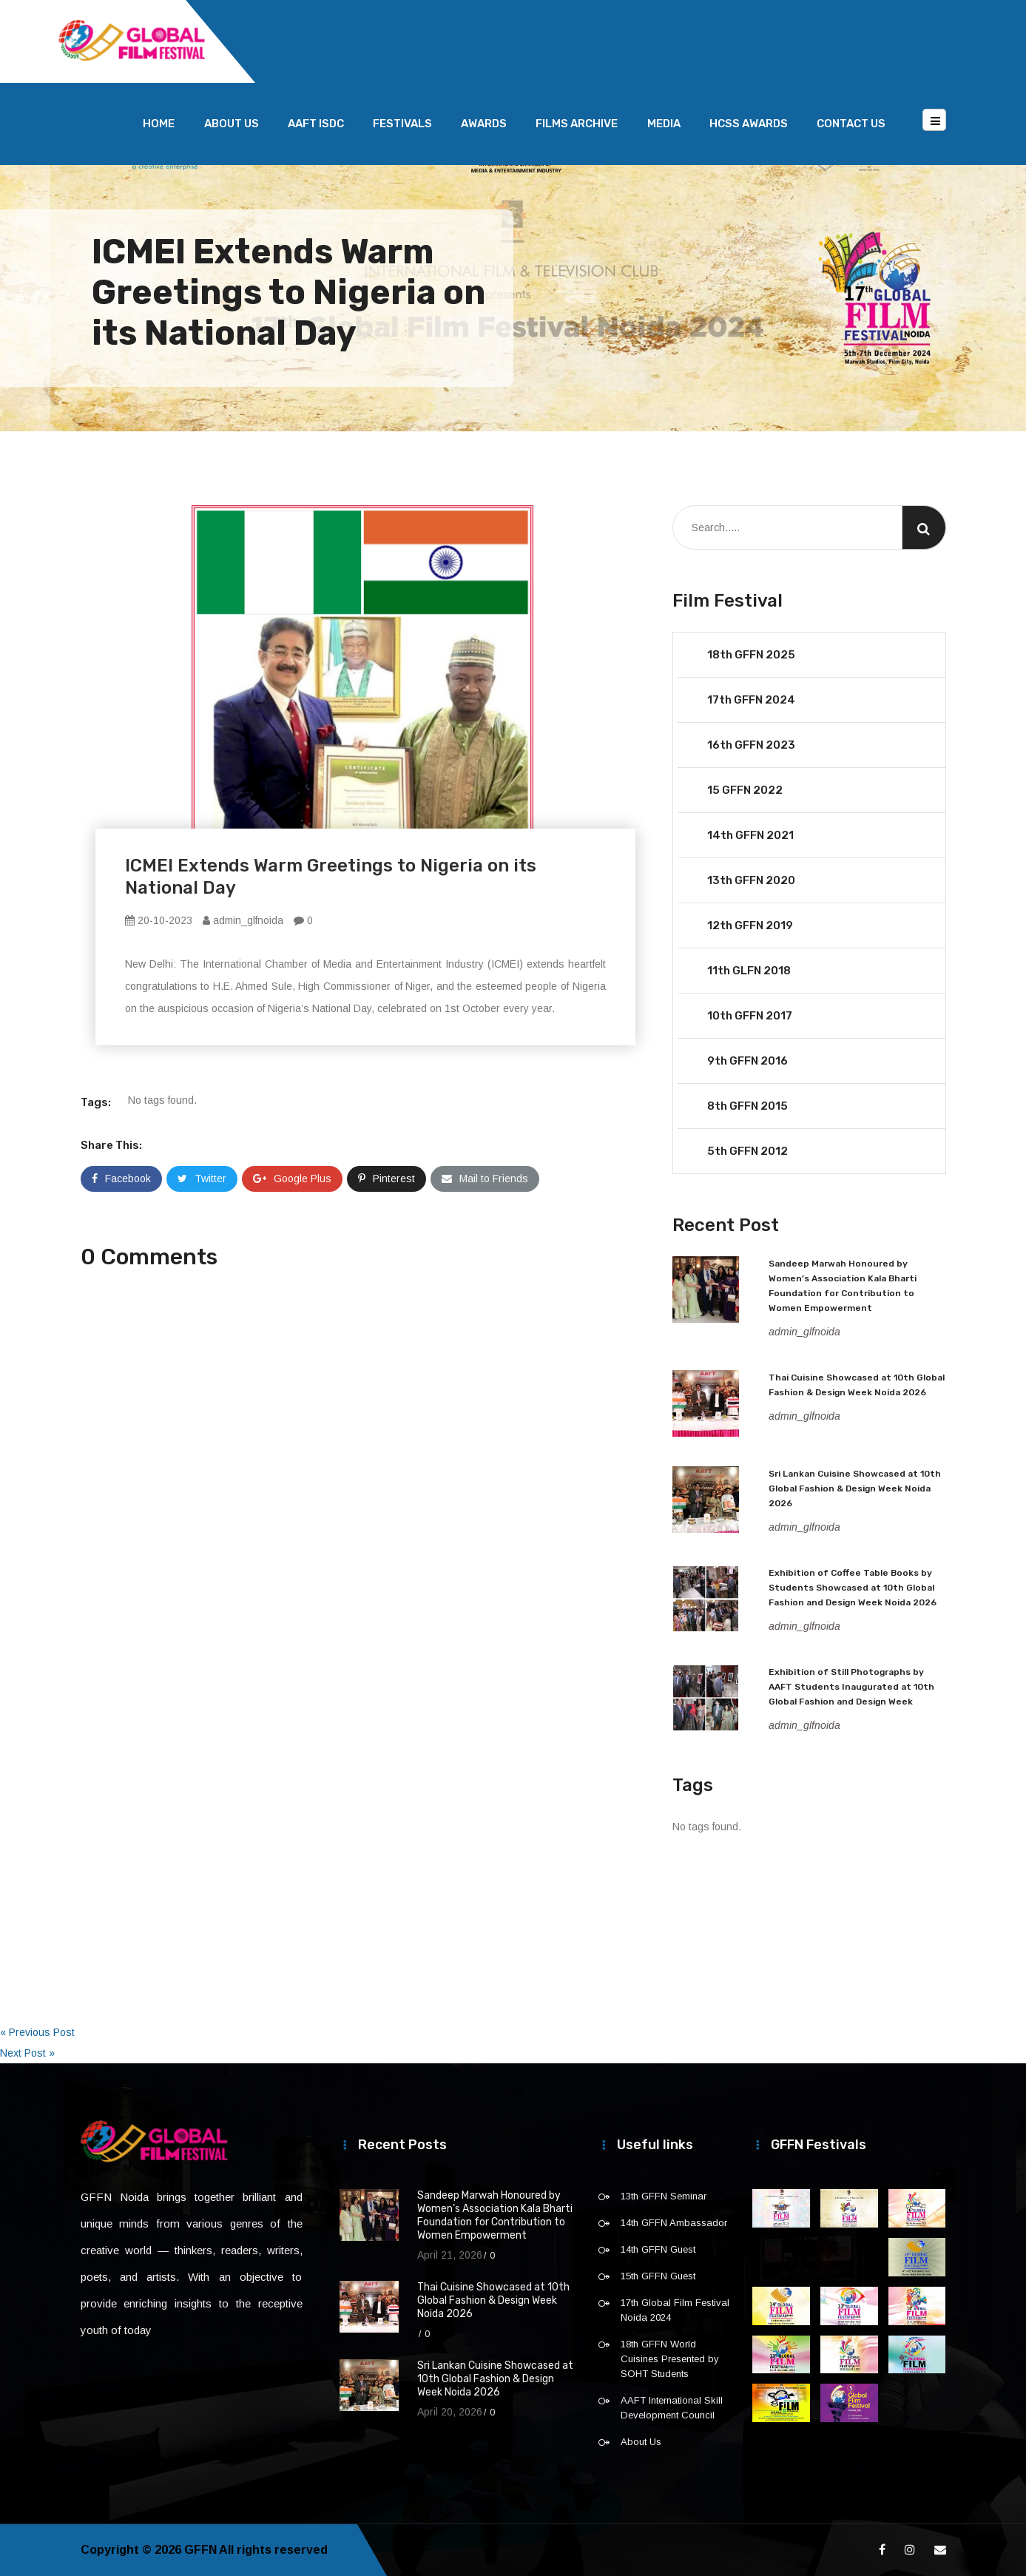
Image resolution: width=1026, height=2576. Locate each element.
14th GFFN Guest (658, 2249)
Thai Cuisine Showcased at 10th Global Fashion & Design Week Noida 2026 (493, 2300)
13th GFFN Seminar (663, 2196)
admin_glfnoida (243, 920)
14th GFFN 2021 (750, 835)
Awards (484, 123)
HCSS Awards (748, 123)
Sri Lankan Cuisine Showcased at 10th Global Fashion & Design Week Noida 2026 (855, 1488)
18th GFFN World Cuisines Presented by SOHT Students (670, 2359)
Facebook (121, 1178)
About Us (231, 123)
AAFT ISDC (316, 123)
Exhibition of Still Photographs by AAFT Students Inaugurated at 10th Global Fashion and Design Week (851, 1687)
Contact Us (851, 123)
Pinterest (386, 1178)
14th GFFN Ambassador (674, 2222)
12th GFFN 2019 (750, 925)
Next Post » (27, 2053)
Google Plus (292, 1178)
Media (664, 123)
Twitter (202, 1178)
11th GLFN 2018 (749, 970)
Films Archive (577, 123)
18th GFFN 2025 (751, 654)
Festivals (402, 123)
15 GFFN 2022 (745, 790)
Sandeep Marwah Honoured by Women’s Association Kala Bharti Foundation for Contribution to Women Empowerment (495, 2215)
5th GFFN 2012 (747, 1151)
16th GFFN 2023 (751, 745)
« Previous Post (37, 2032)
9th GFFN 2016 (747, 1061)
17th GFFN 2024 (751, 700)
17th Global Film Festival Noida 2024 (675, 2310)
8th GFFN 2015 (747, 1106)
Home (159, 123)
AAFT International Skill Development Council (672, 2408)
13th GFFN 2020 (751, 880)
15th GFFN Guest (658, 2276)
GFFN (200, 2549)
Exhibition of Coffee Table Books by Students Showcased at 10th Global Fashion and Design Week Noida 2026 (852, 1588)
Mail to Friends (485, 1178)
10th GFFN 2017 (749, 1015)
